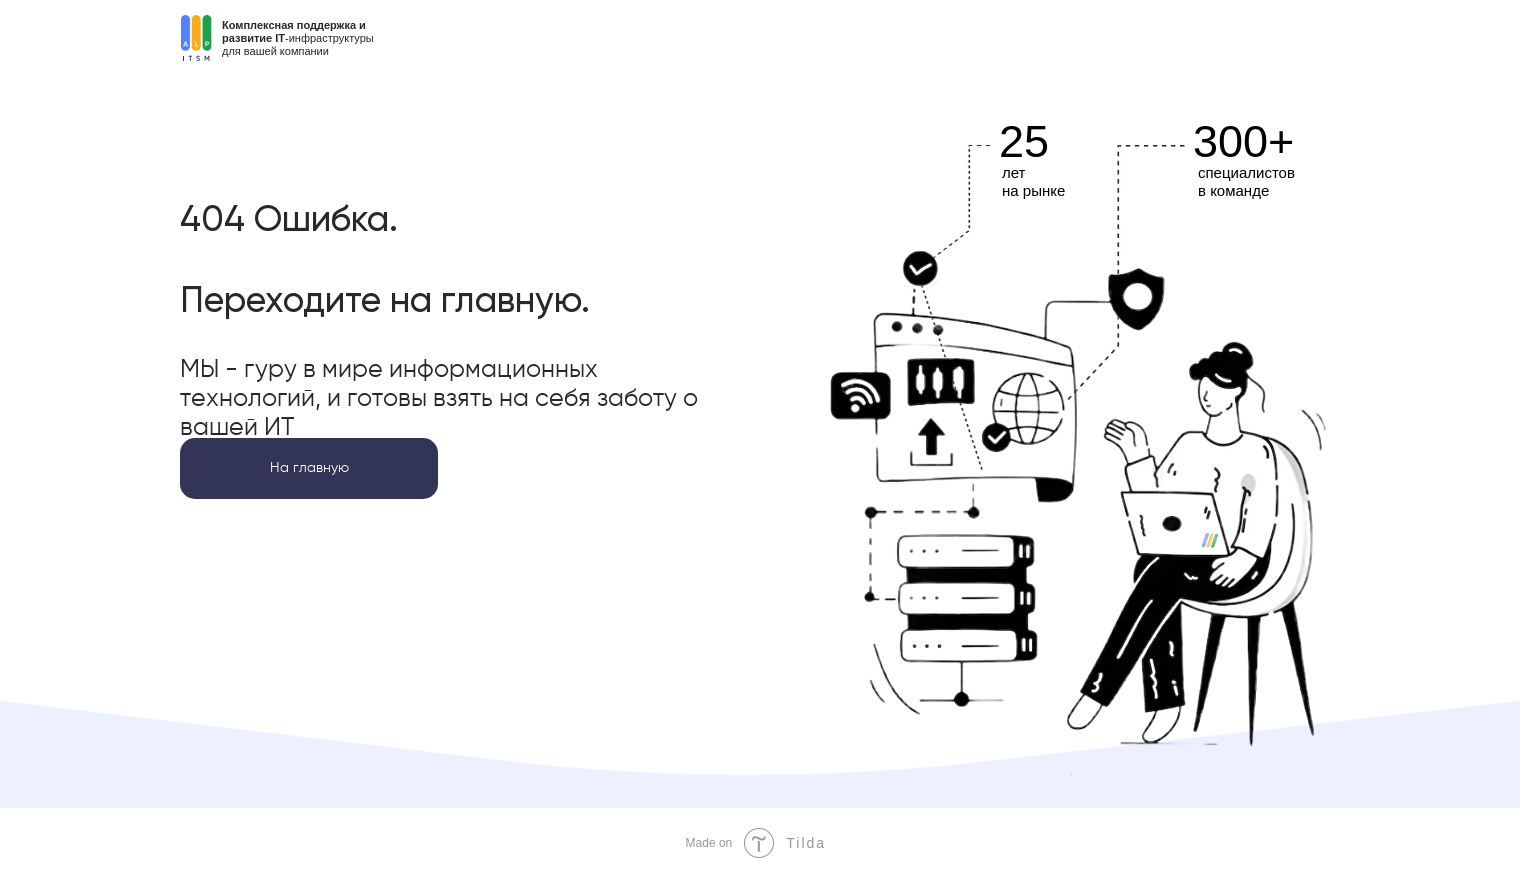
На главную (309, 468)
